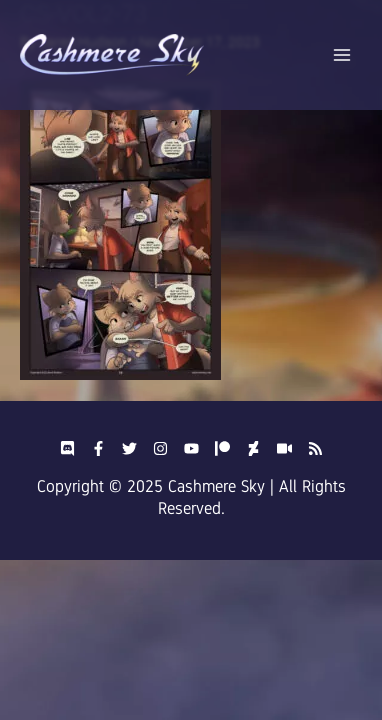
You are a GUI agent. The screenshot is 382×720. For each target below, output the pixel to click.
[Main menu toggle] (342, 55)
